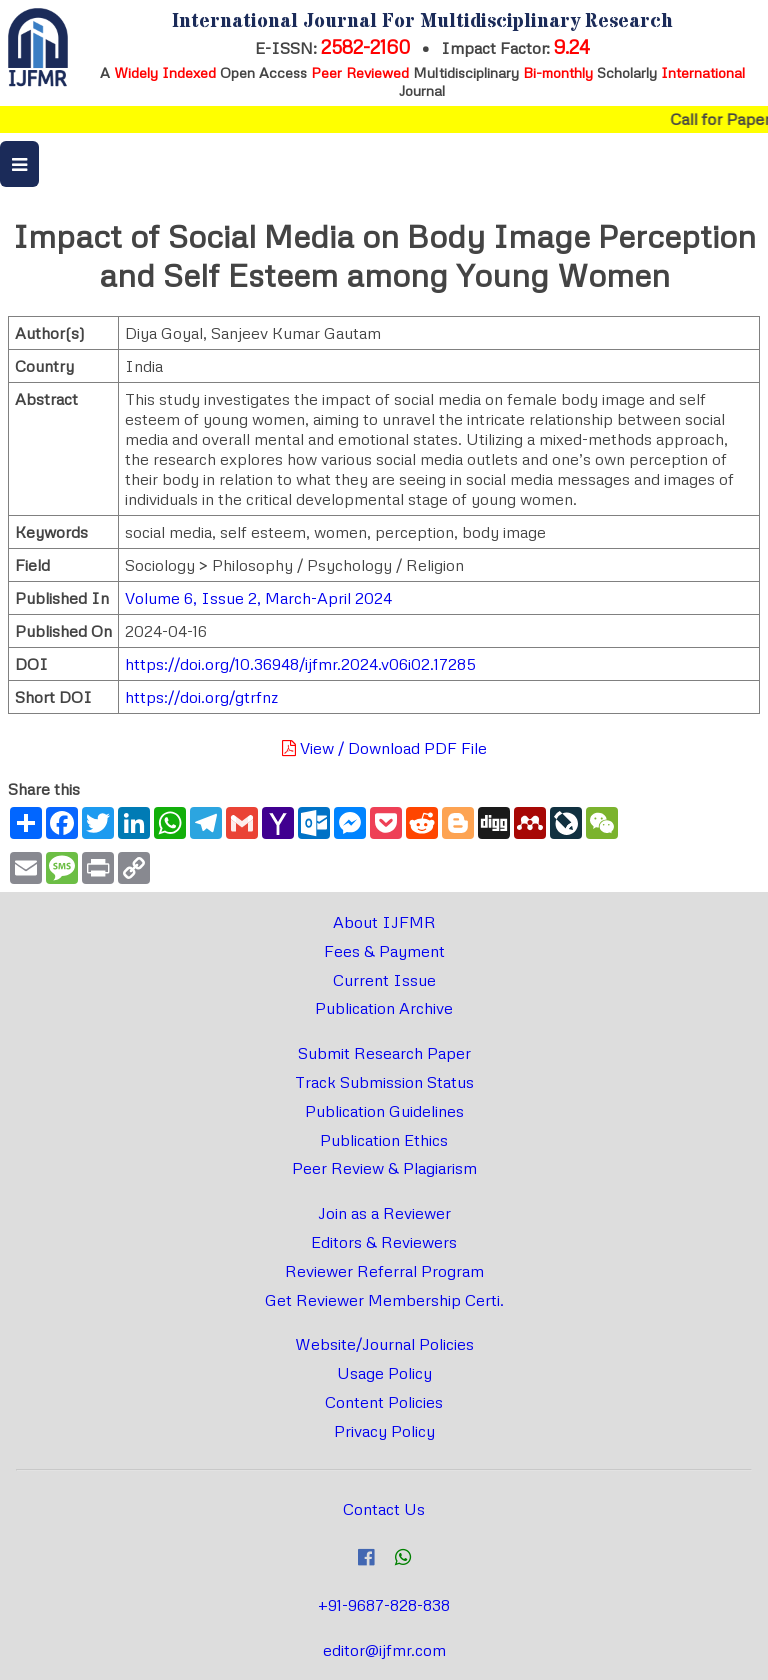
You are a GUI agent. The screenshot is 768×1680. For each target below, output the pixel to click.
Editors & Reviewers (384, 1242)
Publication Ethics (384, 1140)
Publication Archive (384, 1008)
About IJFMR (384, 922)
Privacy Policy (384, 1431)
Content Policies (384, 1402)
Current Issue (384, 980)
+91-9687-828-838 (384, 1605)
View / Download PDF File (384, 748)
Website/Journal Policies (384, 1344)
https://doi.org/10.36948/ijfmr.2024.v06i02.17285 (300, 664)
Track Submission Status (384, 1082)
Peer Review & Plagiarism (384, 1168)
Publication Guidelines (384, 1111)
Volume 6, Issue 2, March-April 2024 (258, 598)
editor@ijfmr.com (384, 1650)
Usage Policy (384, 1373)
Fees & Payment (384, 951)
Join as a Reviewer (384, 1213)
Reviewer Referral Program (384, 1271)
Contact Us (384, 1509)
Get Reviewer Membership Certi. (384, 1300)
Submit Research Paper (384, 1053)
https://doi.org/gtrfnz (201, 697)
